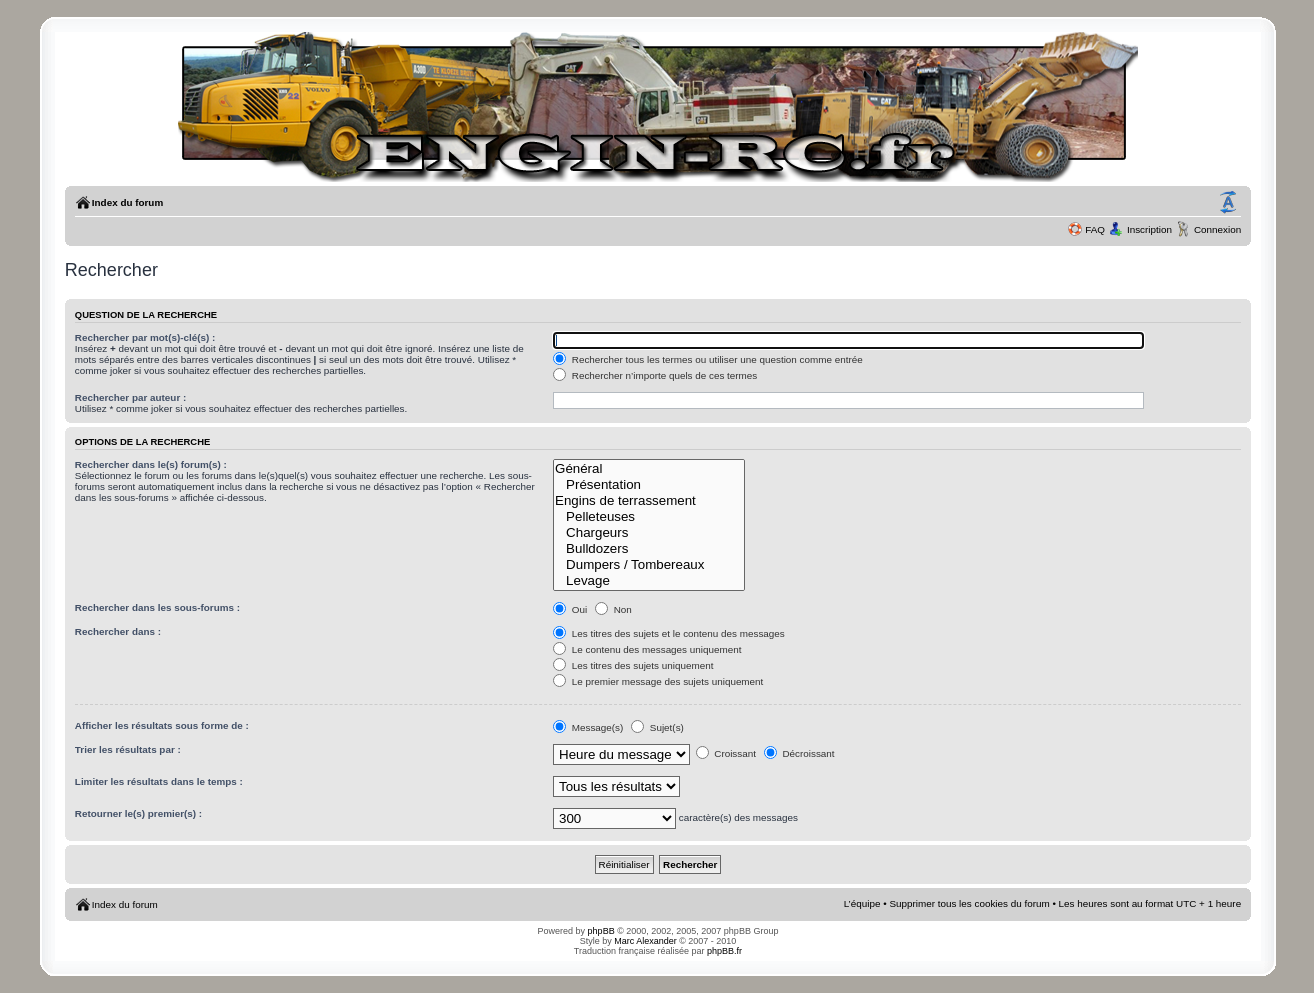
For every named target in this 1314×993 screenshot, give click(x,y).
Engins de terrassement (649, 501)
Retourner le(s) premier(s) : (138, 813)
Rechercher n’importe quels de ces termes (655, 375)
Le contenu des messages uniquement (647, 649)
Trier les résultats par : (128, 749)
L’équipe (862, 903)
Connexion (1217, 229)
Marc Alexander (645, 941)
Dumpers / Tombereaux (649, 565)
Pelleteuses (649, 517)
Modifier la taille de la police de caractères (1228, 203)
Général (649, 469)
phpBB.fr (724, 951)
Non (613, 609)
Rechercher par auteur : (130, 397)
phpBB (601, 931)
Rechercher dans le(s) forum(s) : (151, 464)
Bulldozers (649, 549)
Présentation (649, 485)
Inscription (1149, 229)
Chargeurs (649, 533)
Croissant (726, 753)
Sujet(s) (657, 727)
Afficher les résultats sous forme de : (162, 725)
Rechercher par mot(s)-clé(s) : (145, 337)
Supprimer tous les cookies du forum (969, 903)
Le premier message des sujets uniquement (658, 681)
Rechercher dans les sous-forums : (157, 607)
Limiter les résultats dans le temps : (159, 781)
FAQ (1095, 229)
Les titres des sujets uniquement (633, 665)
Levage (649, 581)
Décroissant (799, 753)
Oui (570, 609)
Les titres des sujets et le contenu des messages (669, 633)
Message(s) (589, 727)
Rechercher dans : (118, 631)
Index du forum (127, 202)
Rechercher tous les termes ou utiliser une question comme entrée (708, 359)
